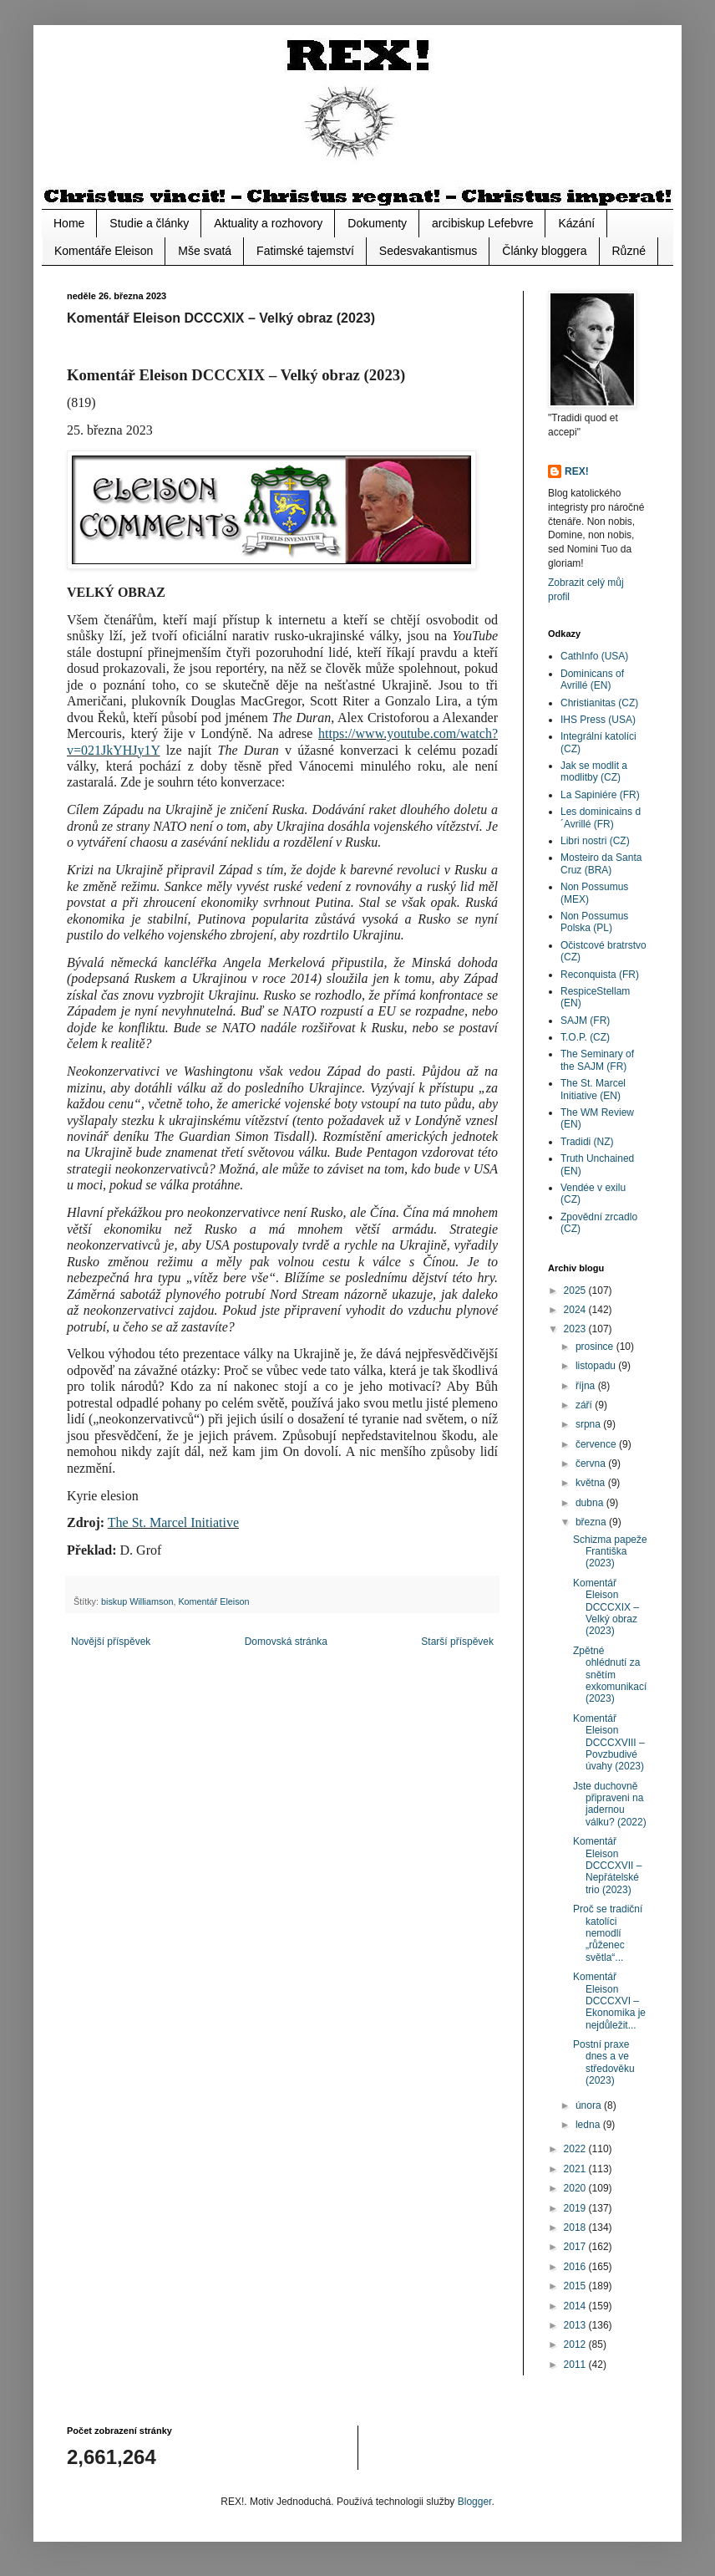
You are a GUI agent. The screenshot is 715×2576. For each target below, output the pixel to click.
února (590, 2105)
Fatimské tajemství (305, 250)
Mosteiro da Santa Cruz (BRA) (600, 863)
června (592, 1463)
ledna (589, 2125)
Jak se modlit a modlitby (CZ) (593, 771)
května (592, 1483)
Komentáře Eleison (103, 250)
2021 (576, 2169)
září (585, 1405)
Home (68, 223)
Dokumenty (377, 223)
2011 (576, 2364)
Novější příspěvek (110, 1641)
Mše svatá (204, 250)
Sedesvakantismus (428, 250)
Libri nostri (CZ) (595, 841)
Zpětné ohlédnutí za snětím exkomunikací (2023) (610, 1675)
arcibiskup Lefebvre (482, 223)
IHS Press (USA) (598, 719)
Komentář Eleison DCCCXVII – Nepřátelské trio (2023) (607, 1865)
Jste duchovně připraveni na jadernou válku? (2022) (610, 1804)
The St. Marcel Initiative (173, 1522)
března (592, 1522)
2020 (576, 2188)
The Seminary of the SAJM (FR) (597, 1060)
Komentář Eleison (213, 1601)
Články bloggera (544, 250)
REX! (577, 471)
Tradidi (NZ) (587, 1142)
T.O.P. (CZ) (585, 1037)
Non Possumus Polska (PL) (594, 922)
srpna (589, 1424)
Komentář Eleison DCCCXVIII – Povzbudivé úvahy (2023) (609, 1743)
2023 (576, 1329)
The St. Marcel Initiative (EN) (593, 1089)
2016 (576, 2267)
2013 (576, 2325)
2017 (576, 2247)
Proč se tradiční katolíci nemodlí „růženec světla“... (607, 1933)
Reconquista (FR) (599, 974)
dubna (591, 1503)
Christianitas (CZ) (599, 703)
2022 (576, 2149)
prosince (596, 1346)
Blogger (475, 2501)
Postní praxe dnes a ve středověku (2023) (604, 2062)
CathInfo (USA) (594, 656)
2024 (576, 1310)
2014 (576, 2306)
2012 (576, 2344)
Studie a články (149, 223)
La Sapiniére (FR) (600, 795)
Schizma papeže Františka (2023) (610, 1552)
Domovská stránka (286, 1641)
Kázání (576, 223)
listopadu (597, 1366)
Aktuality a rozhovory (268, 223)
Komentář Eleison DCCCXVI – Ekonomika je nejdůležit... (609, 2001)
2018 (576, 2227)
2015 (576, 2286)
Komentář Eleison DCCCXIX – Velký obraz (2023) (606, 1607)
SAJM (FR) (585, 1020)
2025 (576, 1290)
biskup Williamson (137, 1601)
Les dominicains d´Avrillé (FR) (600, 817)
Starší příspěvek (457, 1641)
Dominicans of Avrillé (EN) (592, 679)
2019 (576, 2208)
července (597, 1444)
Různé (629, 250)
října (587, 1386)
